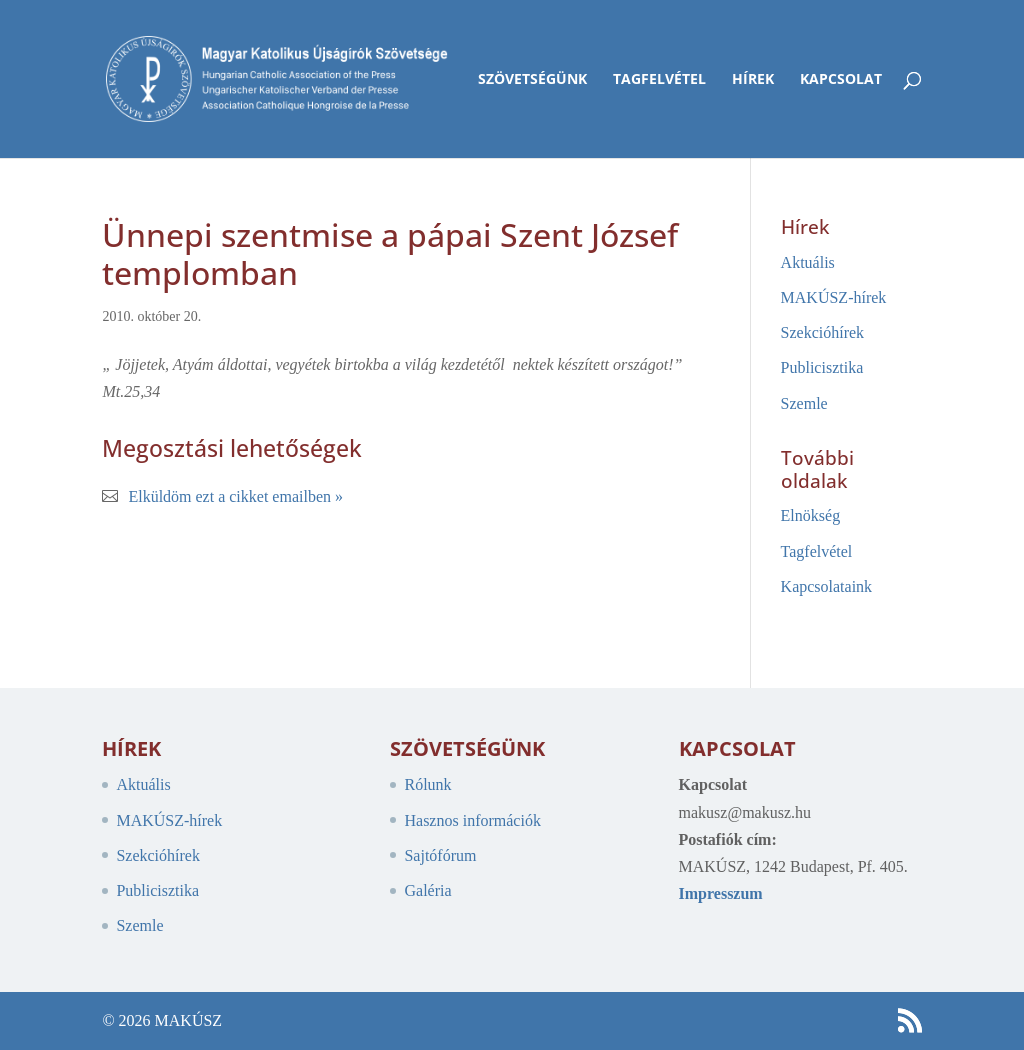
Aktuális (808, 262)
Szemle (804, 403)
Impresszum (721, 893)
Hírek (753, 80)
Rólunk (427, 784)
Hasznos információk (472, 820)
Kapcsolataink (827, 586)
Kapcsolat (841, 80)
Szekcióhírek (823, 332)
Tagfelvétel (659, 80)
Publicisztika (822, 367)
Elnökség (811, 515)
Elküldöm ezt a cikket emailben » (235, 496)
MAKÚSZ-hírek (834, 297)
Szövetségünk (532, 80)
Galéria (427, 890)
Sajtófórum (440, 855)
